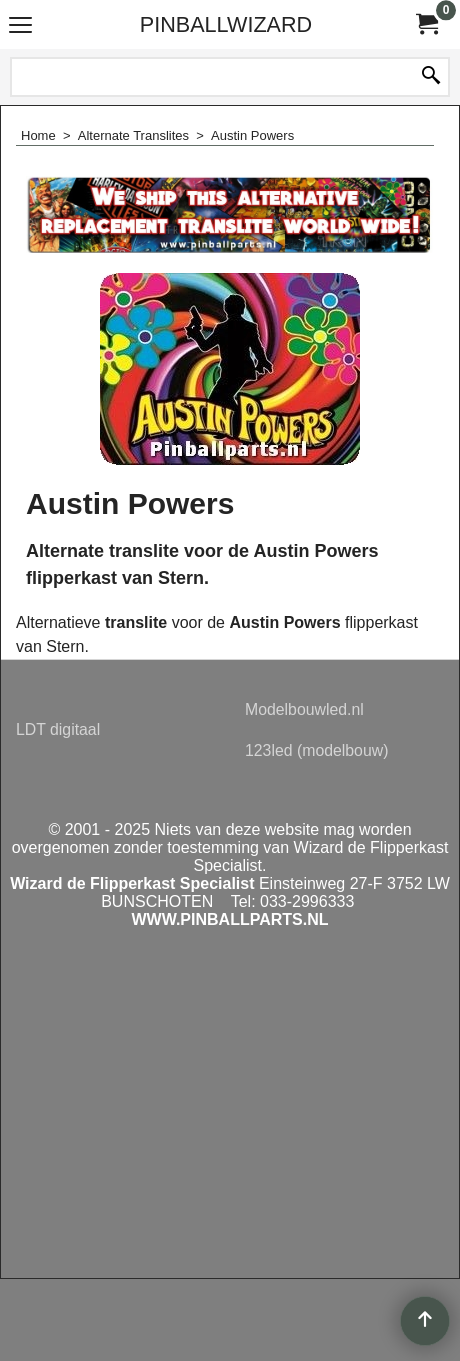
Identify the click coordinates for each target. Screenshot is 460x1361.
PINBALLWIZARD (226, 24)
